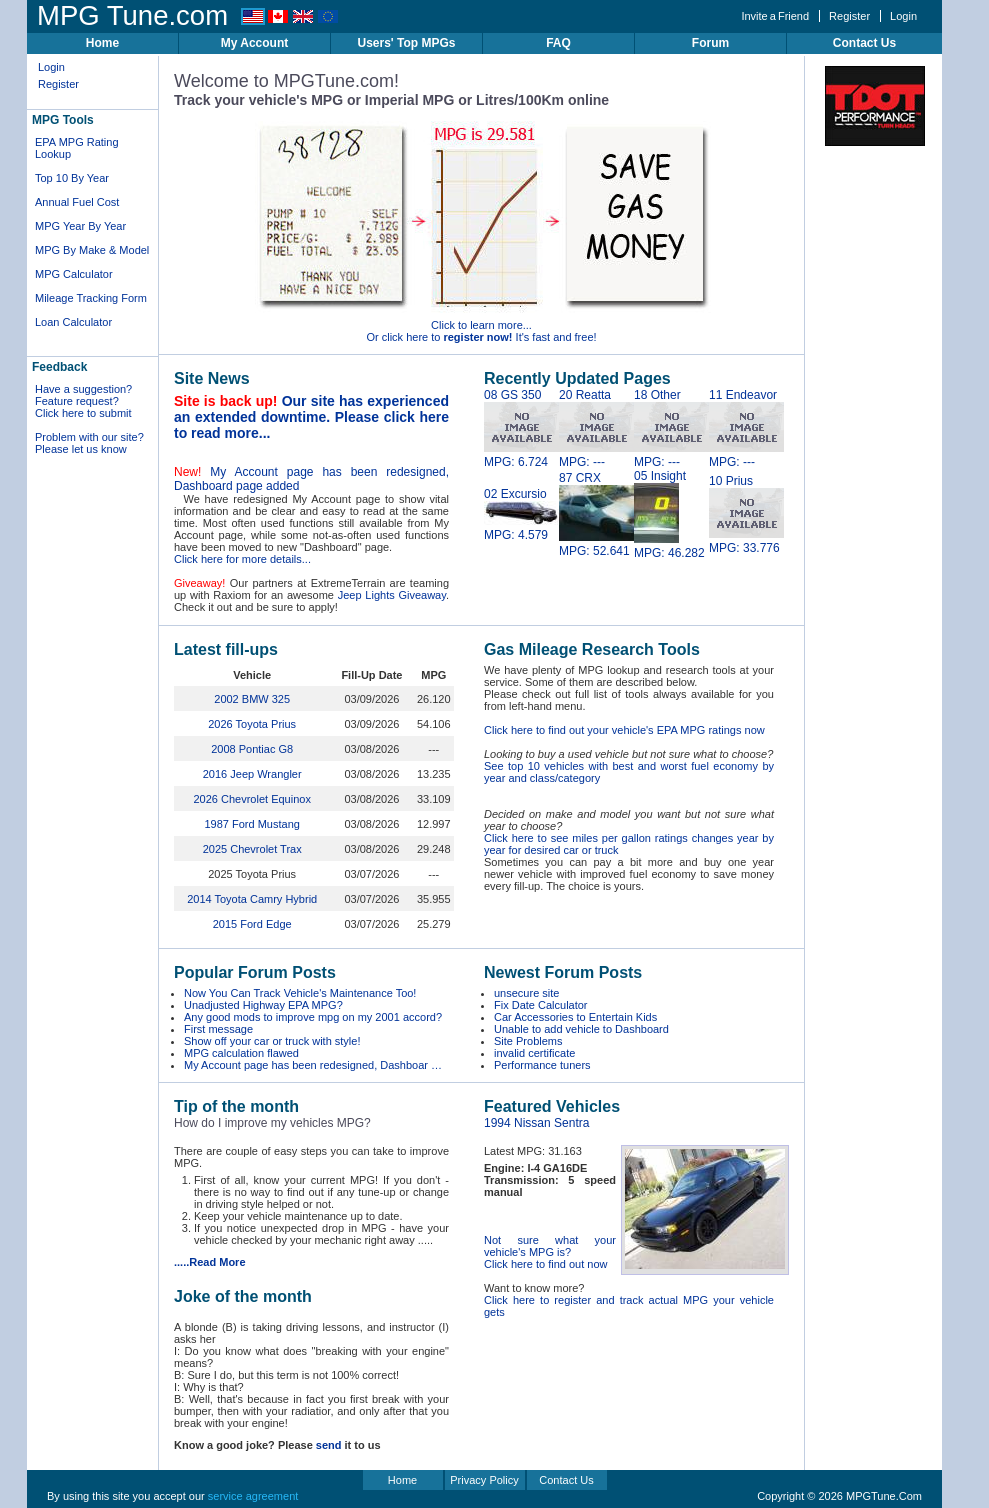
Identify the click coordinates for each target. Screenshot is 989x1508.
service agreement (253, 1496)
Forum (710, 43)
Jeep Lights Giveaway (392, 595)
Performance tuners (542, 1065)
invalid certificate (534, 1053)
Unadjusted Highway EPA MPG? (263, 1005)
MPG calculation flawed (241, 1053)
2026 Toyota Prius (252, 724)
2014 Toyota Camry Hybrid (252, 899)
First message (218, 1029)
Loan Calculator (73, 322)
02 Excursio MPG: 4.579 (521, 514)
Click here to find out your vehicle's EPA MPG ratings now (624, 730)
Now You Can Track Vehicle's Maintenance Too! (300, 993)
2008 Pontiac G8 (252, 749)
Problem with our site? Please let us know (89, 443)
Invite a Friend (775, 16)
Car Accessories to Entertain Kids (575, 1017)
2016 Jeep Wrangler (252, 774)
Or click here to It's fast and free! (481, 337)
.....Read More (210, 1262)
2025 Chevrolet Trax (252, 849)
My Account (255, 43)
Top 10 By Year (72, 178)
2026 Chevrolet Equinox (251, 799)
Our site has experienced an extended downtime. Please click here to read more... (311, 417)
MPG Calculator (74, 274)
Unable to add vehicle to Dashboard (581, 1029)
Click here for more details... (242, 559)
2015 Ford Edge (252, 924)
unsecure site (526, 993)
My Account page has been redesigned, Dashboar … (313, 1065)
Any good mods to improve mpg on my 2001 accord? (313, 1017)
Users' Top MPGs (407, 43)
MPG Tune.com (132, 15)
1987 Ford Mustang (251, 824)
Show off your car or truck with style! (272, 1041)
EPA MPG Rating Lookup (77, 148)
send (329, 1445)
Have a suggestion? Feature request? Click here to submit (83, 401)
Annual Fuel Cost (77, 202)
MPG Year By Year (80, 226)
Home (102, 43)
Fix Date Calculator (541, 1005)
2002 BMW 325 (252, 699)
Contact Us (864, 43)
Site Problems (528, 1041)
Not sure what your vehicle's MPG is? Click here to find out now (550, 1252)
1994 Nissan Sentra (536, 1123)
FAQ (558, 43)
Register (849, 16)
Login (903, 16)
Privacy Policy (484, 1480)
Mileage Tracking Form (91, 298)
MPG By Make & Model (92, 250)
